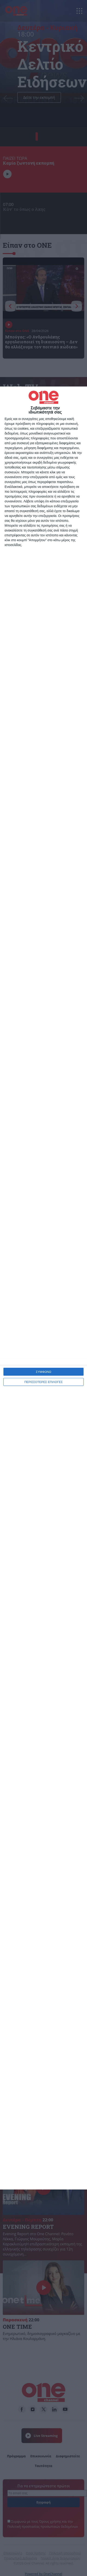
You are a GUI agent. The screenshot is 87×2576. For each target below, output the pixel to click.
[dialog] (43, 1288)
